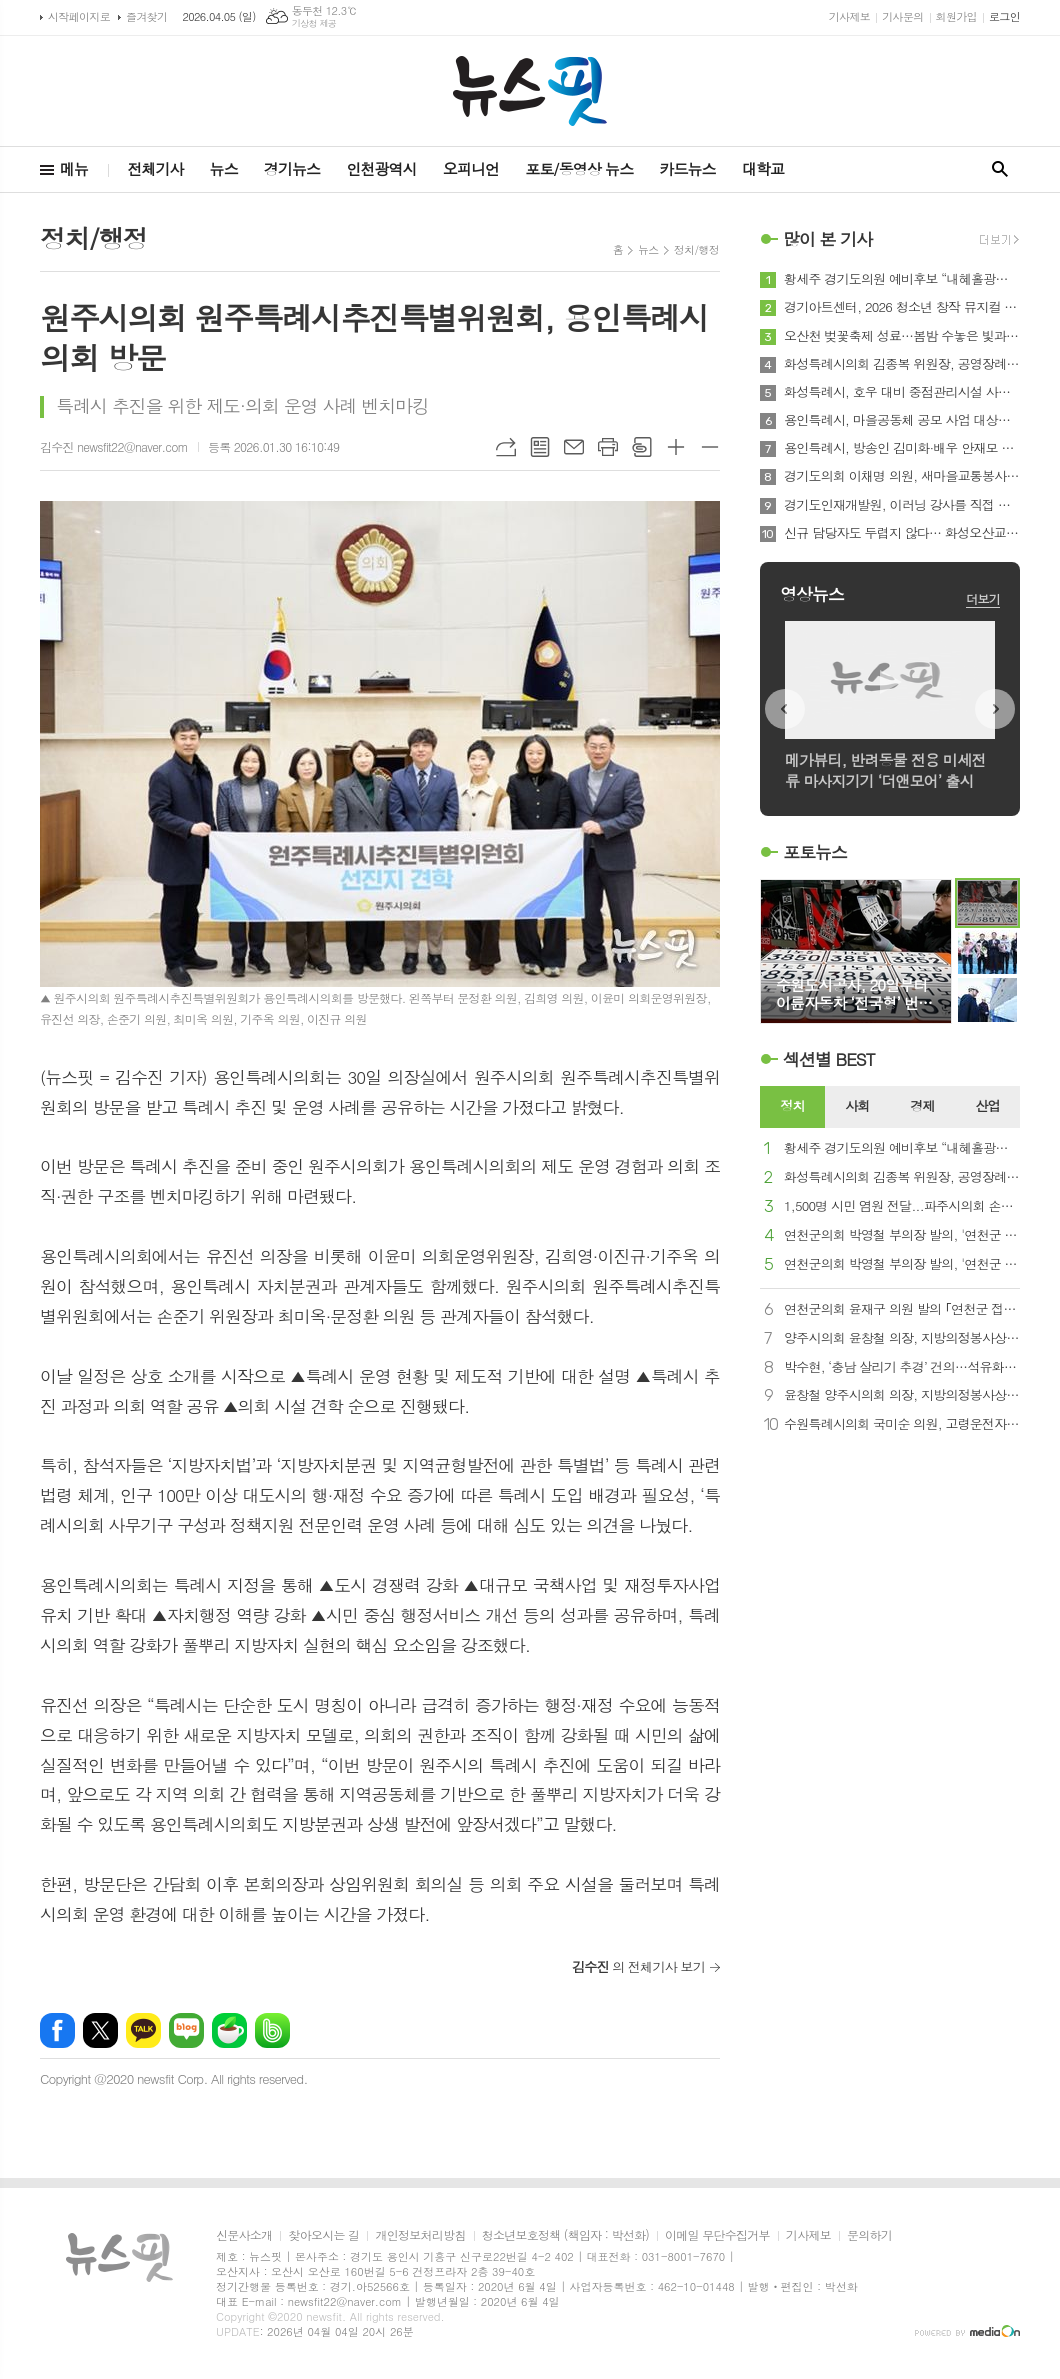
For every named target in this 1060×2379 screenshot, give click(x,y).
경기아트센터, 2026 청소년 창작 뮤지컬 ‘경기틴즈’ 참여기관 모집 (902, 307)
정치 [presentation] (792, 1105)
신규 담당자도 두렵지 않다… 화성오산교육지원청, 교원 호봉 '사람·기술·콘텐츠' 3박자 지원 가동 (902, 533)
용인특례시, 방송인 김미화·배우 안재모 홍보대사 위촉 (902, 448)
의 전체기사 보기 (638, 1966)
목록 (540, 447)
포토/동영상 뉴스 (579, 168)
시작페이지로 (79, 16)
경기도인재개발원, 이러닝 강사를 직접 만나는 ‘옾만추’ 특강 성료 (902, 505)
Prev (785, 709)
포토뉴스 (815, 852)
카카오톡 (143, 2030)
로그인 (1004, 16)
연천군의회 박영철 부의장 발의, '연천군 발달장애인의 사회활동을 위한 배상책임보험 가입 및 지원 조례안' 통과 (902, 1235)
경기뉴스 (292, 168)
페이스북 (57, 2030)
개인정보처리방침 (420, 2235)
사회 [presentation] (857, 1105)
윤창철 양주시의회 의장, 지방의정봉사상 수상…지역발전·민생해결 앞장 (902, 1395)
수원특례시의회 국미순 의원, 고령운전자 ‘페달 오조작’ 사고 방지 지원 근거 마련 (902, 1424)
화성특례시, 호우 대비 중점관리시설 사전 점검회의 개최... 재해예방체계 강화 (902, 392)
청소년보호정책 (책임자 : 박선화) (565, 2235)
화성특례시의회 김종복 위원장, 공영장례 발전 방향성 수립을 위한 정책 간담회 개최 (902, 364)
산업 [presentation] (987, 1105)
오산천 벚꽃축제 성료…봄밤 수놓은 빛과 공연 (902, 336)
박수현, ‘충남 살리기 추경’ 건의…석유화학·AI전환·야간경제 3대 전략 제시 (902, 1367)
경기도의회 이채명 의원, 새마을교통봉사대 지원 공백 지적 (902, 476)
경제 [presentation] (922, 1105)
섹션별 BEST (829, 1059)
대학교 (763, 168)
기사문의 (902, 16)
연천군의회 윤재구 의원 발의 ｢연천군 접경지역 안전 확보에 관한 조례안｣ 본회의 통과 (902, 1309)
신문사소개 (244, 2235)
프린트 (608, 447)
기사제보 (849, 16)
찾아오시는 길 (323, 2235)
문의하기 (869, 2235)
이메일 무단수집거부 (717, 2235)
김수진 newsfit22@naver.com (114, 446)
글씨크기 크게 (676, 447)
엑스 (100, 2030)
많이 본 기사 (827, 239)
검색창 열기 (1000, 169)
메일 (574, 447)
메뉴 (74, 168)
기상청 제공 (314, 23)
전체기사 (155, 168)
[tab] (792, 1107)
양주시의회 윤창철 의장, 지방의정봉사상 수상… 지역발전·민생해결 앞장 (902, 1338)
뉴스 (224, 168)
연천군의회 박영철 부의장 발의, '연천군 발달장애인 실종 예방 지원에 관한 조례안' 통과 (902, 1264)
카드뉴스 (687, 168)
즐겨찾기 (146, 16)
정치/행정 (696, 249)
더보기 (983, 598)
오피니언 (471, 168)
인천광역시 (381, 168)
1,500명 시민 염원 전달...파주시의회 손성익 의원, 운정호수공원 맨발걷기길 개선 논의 (902, 1206)
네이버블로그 (186, 2030)
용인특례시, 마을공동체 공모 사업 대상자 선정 (902, 420)
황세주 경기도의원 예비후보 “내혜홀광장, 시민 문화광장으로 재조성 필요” (902, 279)
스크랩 (642, 447)
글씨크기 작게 (710, 447)
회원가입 (956, 16)
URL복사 (506, 447)
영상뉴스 (812, 594)
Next (995, 709)
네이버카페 (229, 2030)
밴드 (272, 2030)
